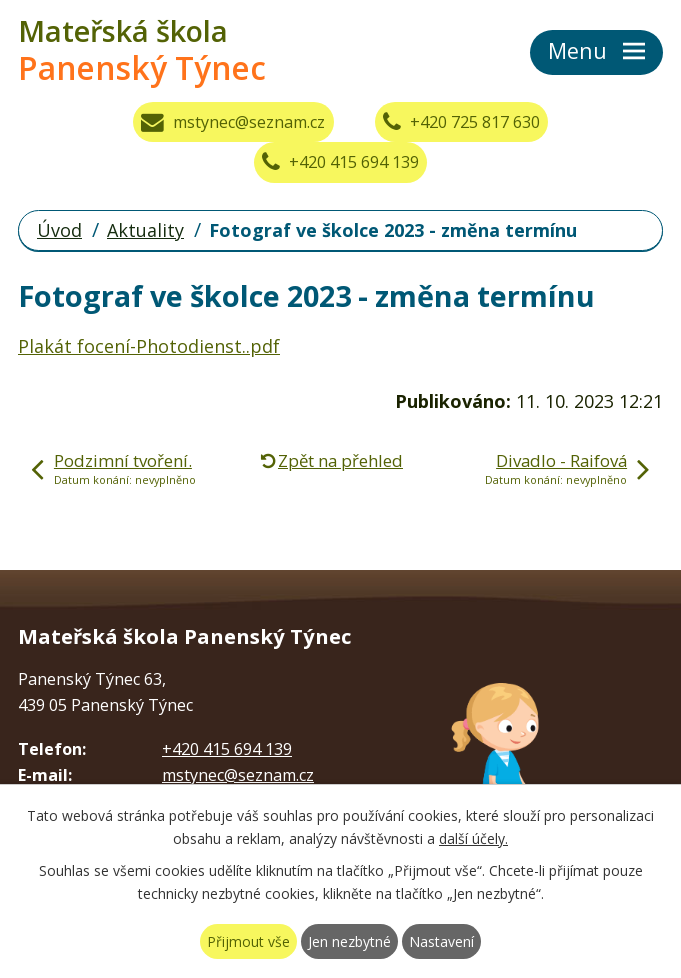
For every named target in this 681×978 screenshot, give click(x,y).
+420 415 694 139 (340, 162)
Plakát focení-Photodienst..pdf (149, 346)
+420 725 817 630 (461, 122)
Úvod (59, 230)
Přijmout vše (248, 941)
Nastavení (441, 941)
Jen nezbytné (349, 941)
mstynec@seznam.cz (233, 122)
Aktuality (145, 230)
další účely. (473, 838)
